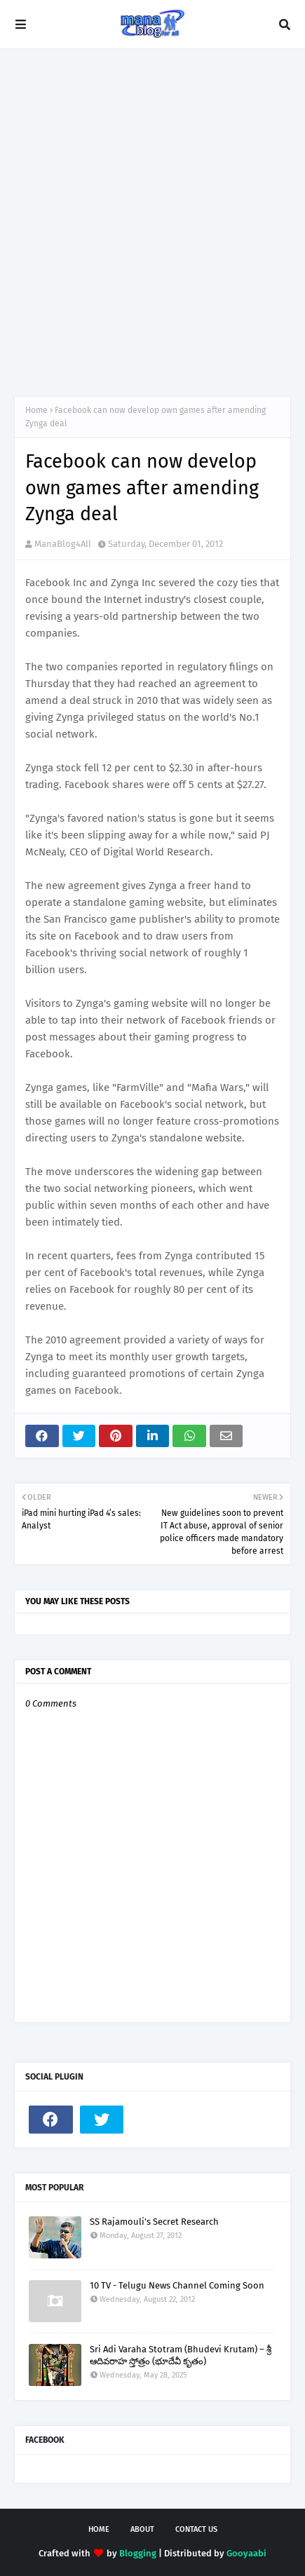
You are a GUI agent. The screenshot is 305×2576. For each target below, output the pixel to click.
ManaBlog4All (62, 543)
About (142, 2529)
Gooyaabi (246, 2553)
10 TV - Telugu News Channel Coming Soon (177, 2285)
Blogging (137, 2553)
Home (36, 410)
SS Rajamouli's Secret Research (154, 2221)
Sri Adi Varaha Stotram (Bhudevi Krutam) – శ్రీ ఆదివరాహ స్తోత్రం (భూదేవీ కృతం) (180, 2355)
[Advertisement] (152, 222)
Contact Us (196, 2529)
